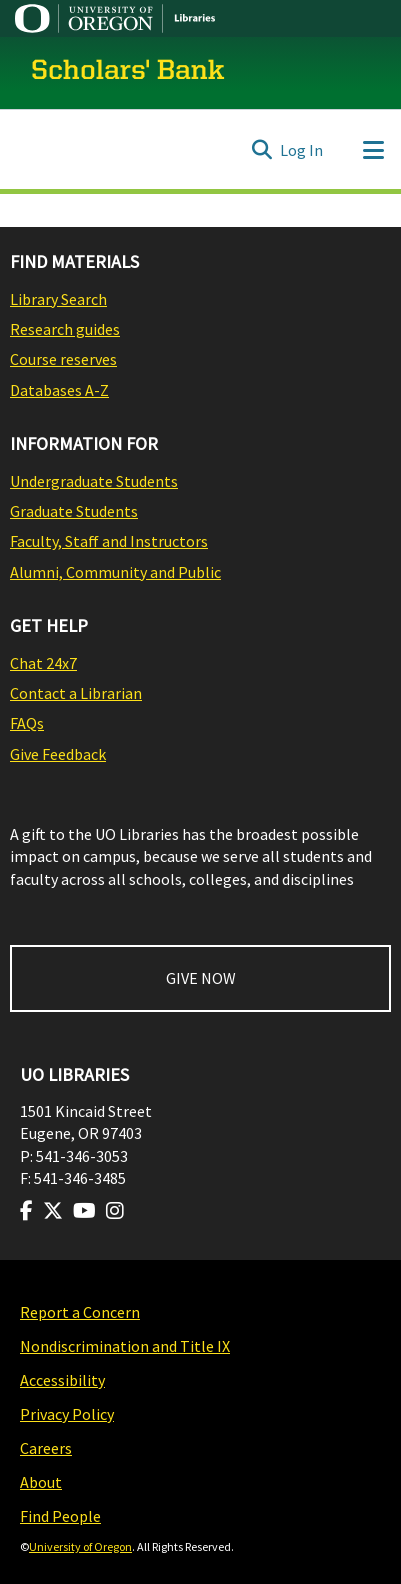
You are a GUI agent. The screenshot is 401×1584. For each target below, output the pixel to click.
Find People (60, 1516)
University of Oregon (80, 1546)
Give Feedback (58, 754)
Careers (46, 1448)
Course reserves (63, 359)
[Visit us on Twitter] (53, 1211)
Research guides (65, 329)
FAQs (27, 723)
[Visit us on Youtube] (84, 1211)
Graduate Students (74, 511)
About (41, 1482)
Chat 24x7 (43, 663)
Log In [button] (302, 150)
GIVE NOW (201, 978)
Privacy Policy (67, 1414)
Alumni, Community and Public (115, 572)
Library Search (58, 299)
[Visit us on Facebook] (26, 1211)
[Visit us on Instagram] (115, 1211)
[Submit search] (261, 150)
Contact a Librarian (76, 693)
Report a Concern (80, 1312)
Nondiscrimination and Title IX (125, 1346)
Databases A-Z (59, 390)
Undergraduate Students (94, 481)
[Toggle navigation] (373, 150)
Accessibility (62, 1380)
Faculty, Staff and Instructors (109, 541)
